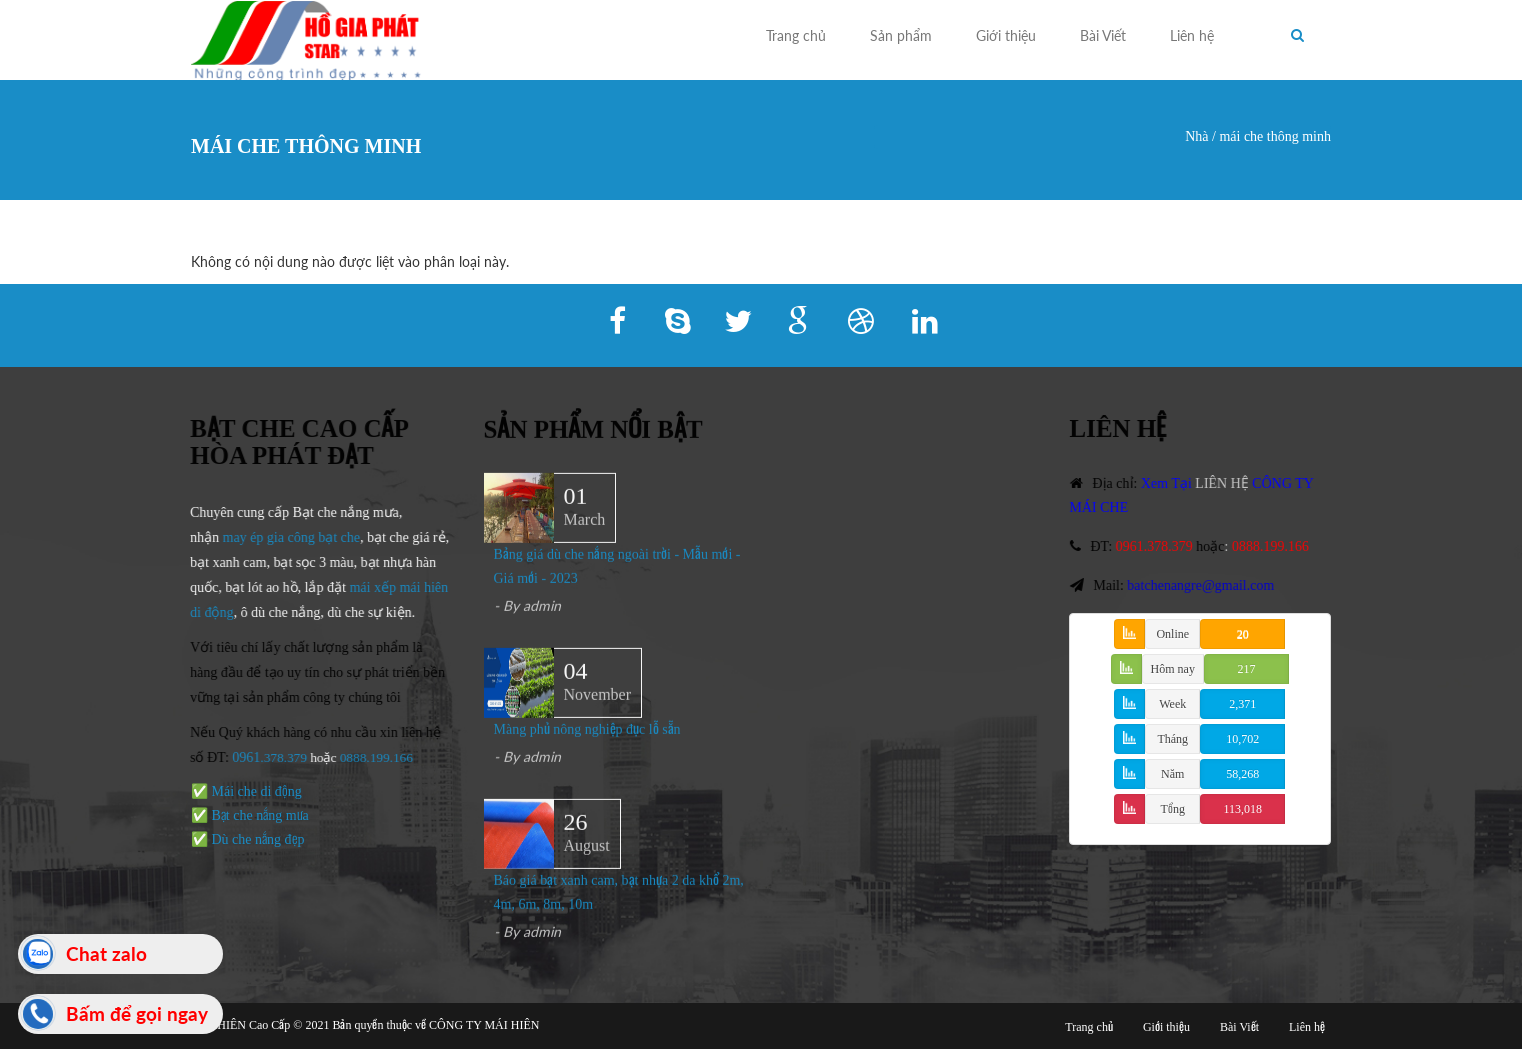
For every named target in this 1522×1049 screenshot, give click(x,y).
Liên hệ (1192, 35)
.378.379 (282, 757)
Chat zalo (106, 953)
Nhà (1196, 136)
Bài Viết (1103, 35)
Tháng (1172, 739)
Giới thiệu (1006, 35)
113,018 (1242, 809)
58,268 (1242, 774)
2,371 (1242, 704)
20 (1243, 634)
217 (1246, 669)
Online (1172, 634)
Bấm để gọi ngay (137, 1013)
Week (1172, 704)
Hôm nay (1173, 669)
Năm (1172, 774)
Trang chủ (796, 35)
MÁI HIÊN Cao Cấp (240, 1025)
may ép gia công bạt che (289, 537)
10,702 (1242, 739)
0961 (245, 757)
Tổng (1173, 809)
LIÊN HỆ (1225, 483)
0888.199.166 (374, 757)
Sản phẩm (901, 35)
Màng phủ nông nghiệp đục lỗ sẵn (587, 730)
